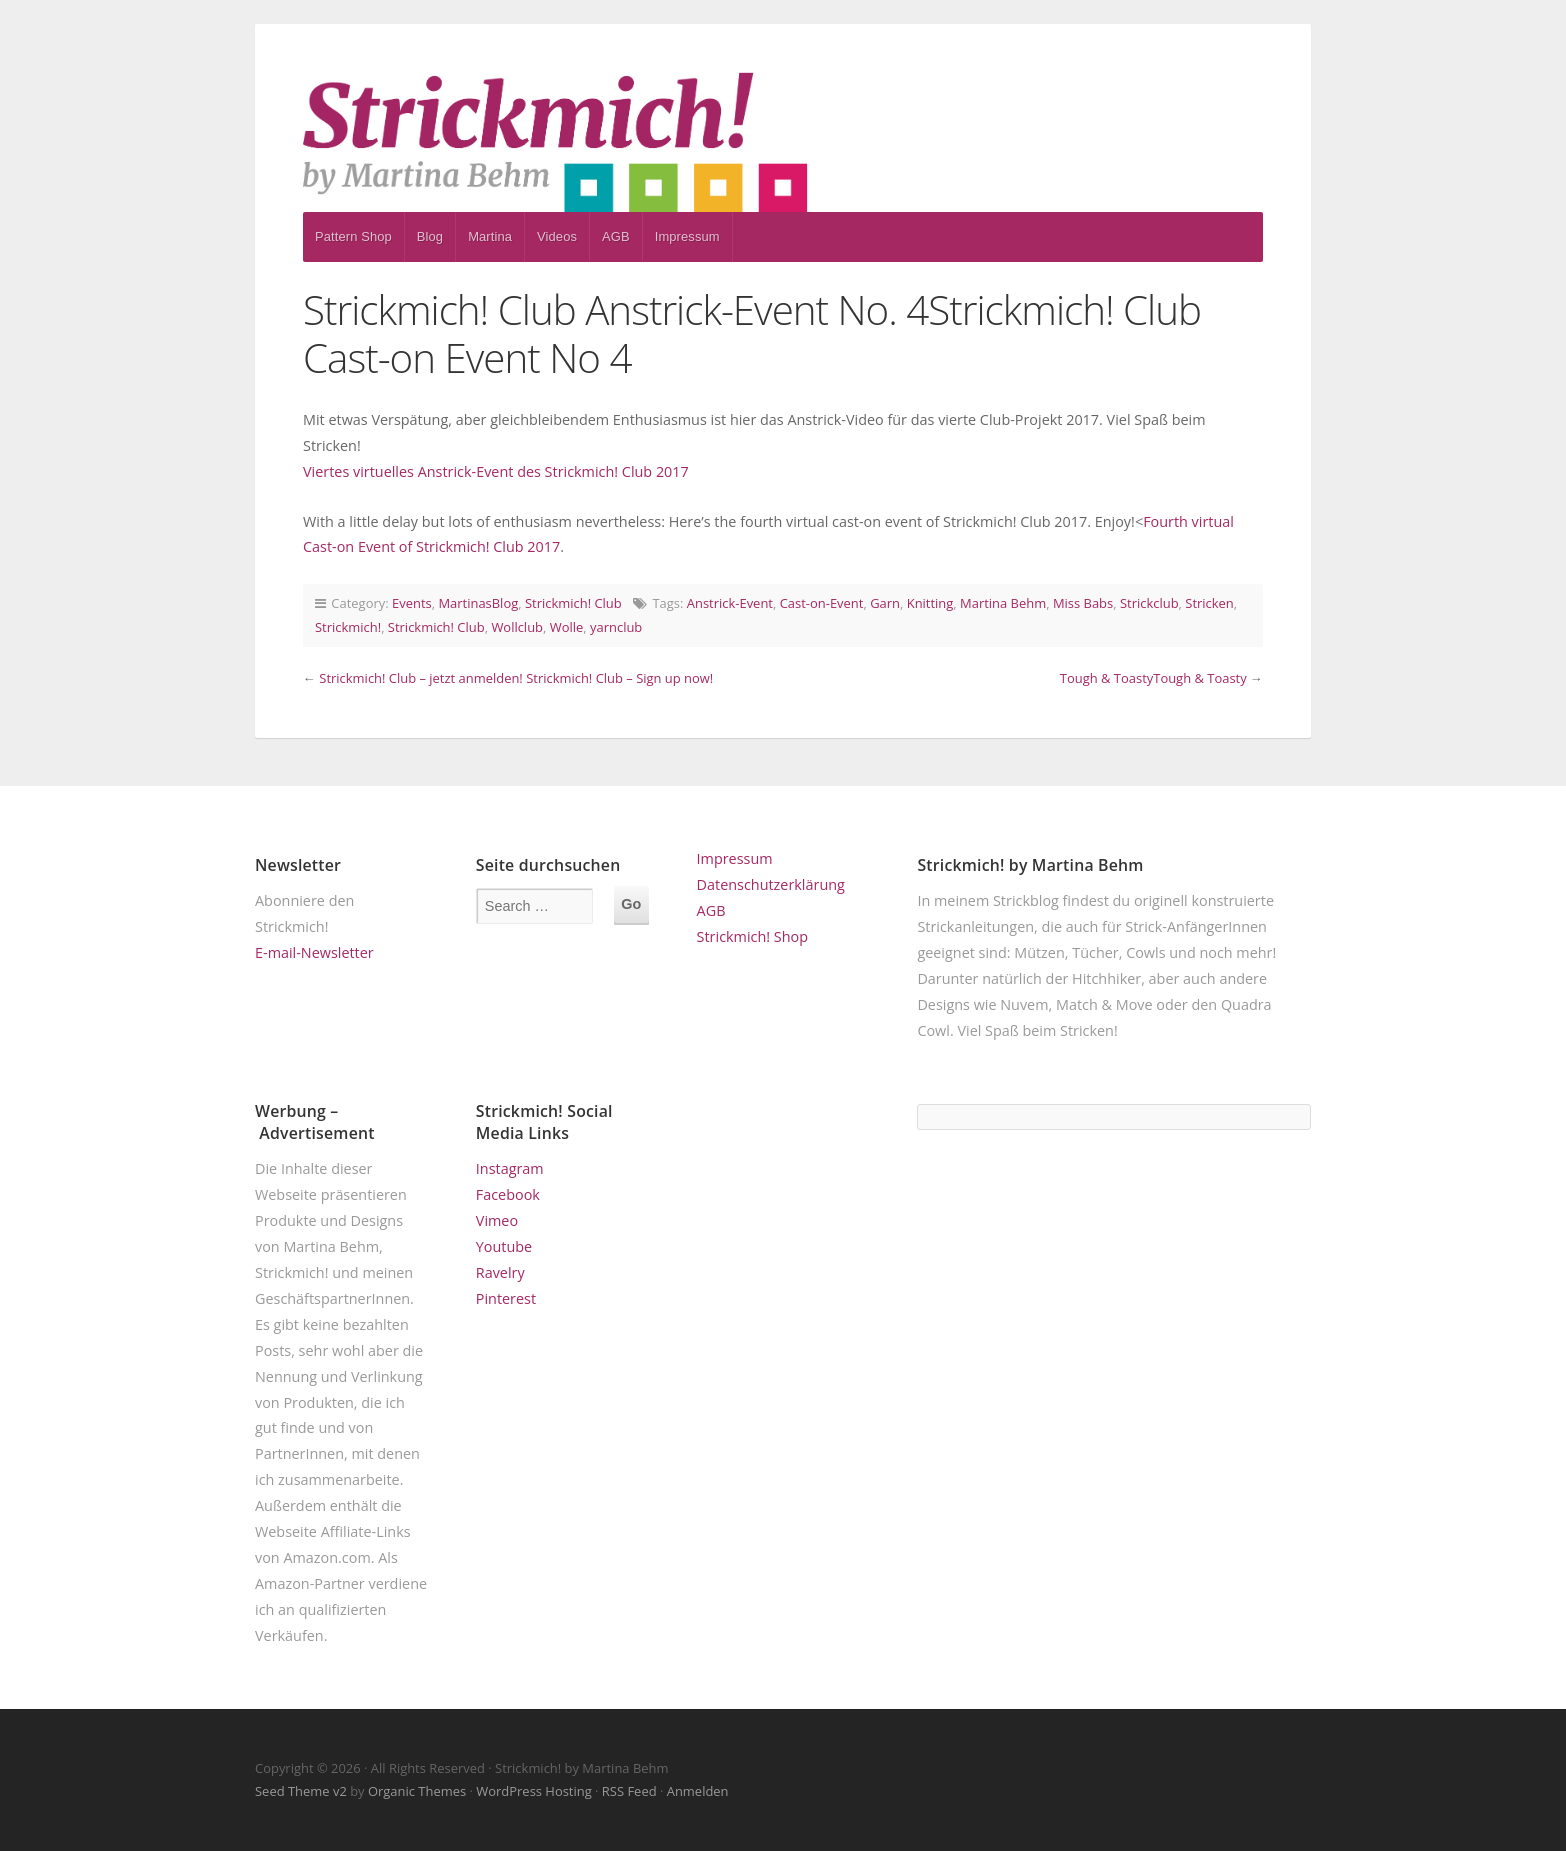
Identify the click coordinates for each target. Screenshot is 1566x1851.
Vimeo (497, 1220)
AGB (616, 236)
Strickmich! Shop (752, 936)
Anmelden (698, 1791)
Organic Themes (417, 1791)
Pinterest (506, 1298)
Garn (885, 603)
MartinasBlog (478, 603)
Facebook (508, 1194)
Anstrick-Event (730, 603)
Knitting (930, 603)
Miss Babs (1083, 603)
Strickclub (1149, 603)
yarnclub (616, 627)
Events (412, 603)
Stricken (1209, 603)
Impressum (687, 236)
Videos (557, 236)
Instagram (510, 1168)
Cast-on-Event (822, 603)
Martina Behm (1003, 603)
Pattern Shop (353, 236)
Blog (430, 236)
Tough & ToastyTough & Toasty (1153, 678)
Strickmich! (348, 627)
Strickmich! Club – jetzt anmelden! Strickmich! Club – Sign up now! (516, 678)
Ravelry (500, 1272)
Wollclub (517, 627)
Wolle (567, 627)
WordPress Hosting (533, 1791)
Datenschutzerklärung (771, 884)
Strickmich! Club (573, 603)
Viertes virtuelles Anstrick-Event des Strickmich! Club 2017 (496, 471)
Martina (490, 236)
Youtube (504, 1246)
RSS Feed (629, 1791)
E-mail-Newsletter (314, 952)
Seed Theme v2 (301, 1791)
